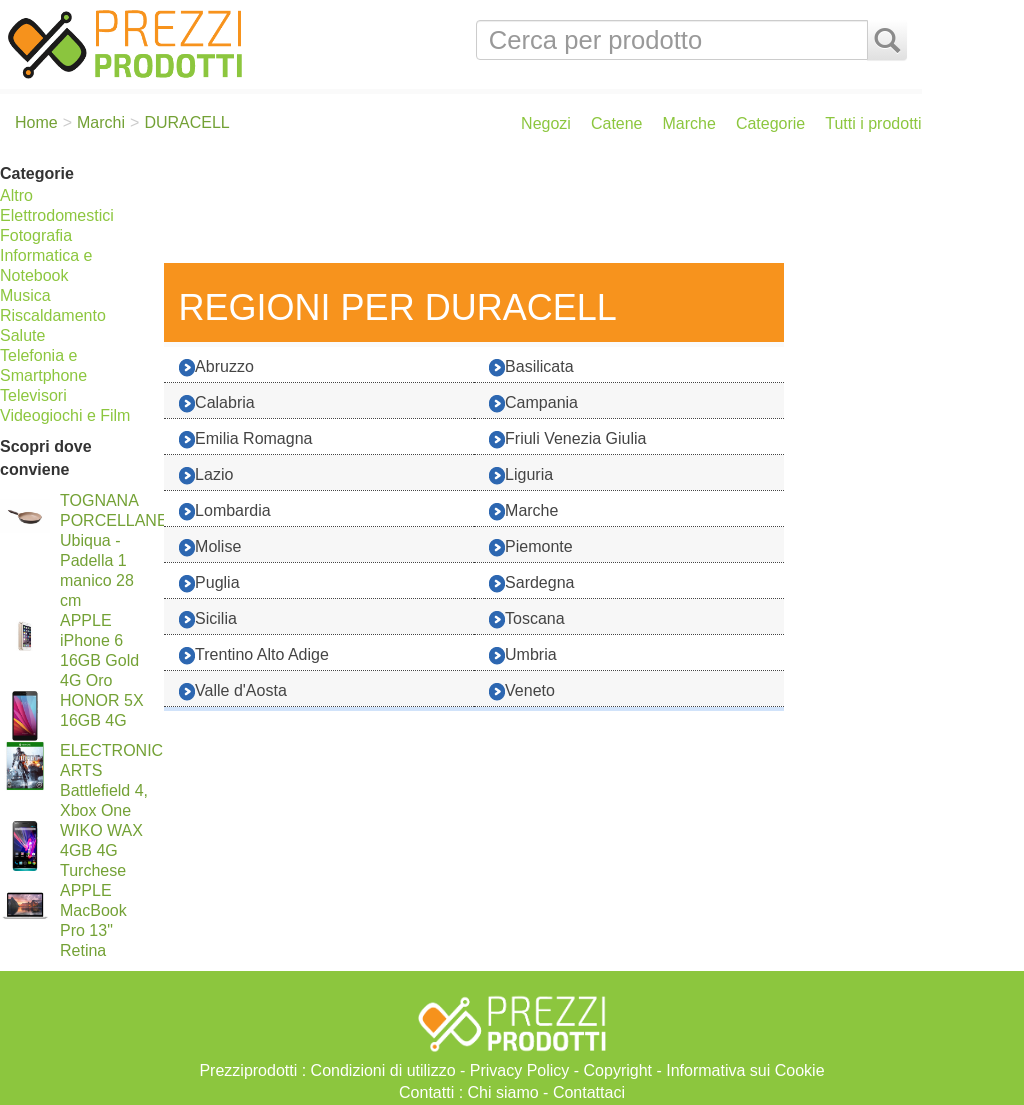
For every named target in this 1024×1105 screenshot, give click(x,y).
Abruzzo (216, 367)
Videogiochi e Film (65, 415)
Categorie (770, 123)
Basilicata (531, 367)
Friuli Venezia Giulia (567, 439)
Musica (25, 295)
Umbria (523, 655)
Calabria (217, 403)
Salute (22, 335)
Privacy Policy (520, 1070)
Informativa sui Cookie (745, 1070)
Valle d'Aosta (233, 691)
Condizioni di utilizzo (383, 1070)
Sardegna (531, 583)
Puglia (209, 583)
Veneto (522, 691)
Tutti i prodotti (873, 123)
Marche (689, 123)
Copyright (618, 1070)
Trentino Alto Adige (254, 655)
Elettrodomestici (57, 215)
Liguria (521, 475)
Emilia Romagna (245, 439)
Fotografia (36, 235)
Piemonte (531, 547)
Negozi (546, 123)
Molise (210, 547)
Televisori (33, 395)
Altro (16, 195)
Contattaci (589, 1092)
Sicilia (208, 619)
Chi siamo (503, 1092)
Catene (617, 123)
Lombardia (225, 511)
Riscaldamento (53, 315)
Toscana (527, 619)
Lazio (206, 475)
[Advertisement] (538, 208)
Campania (533, 403)
